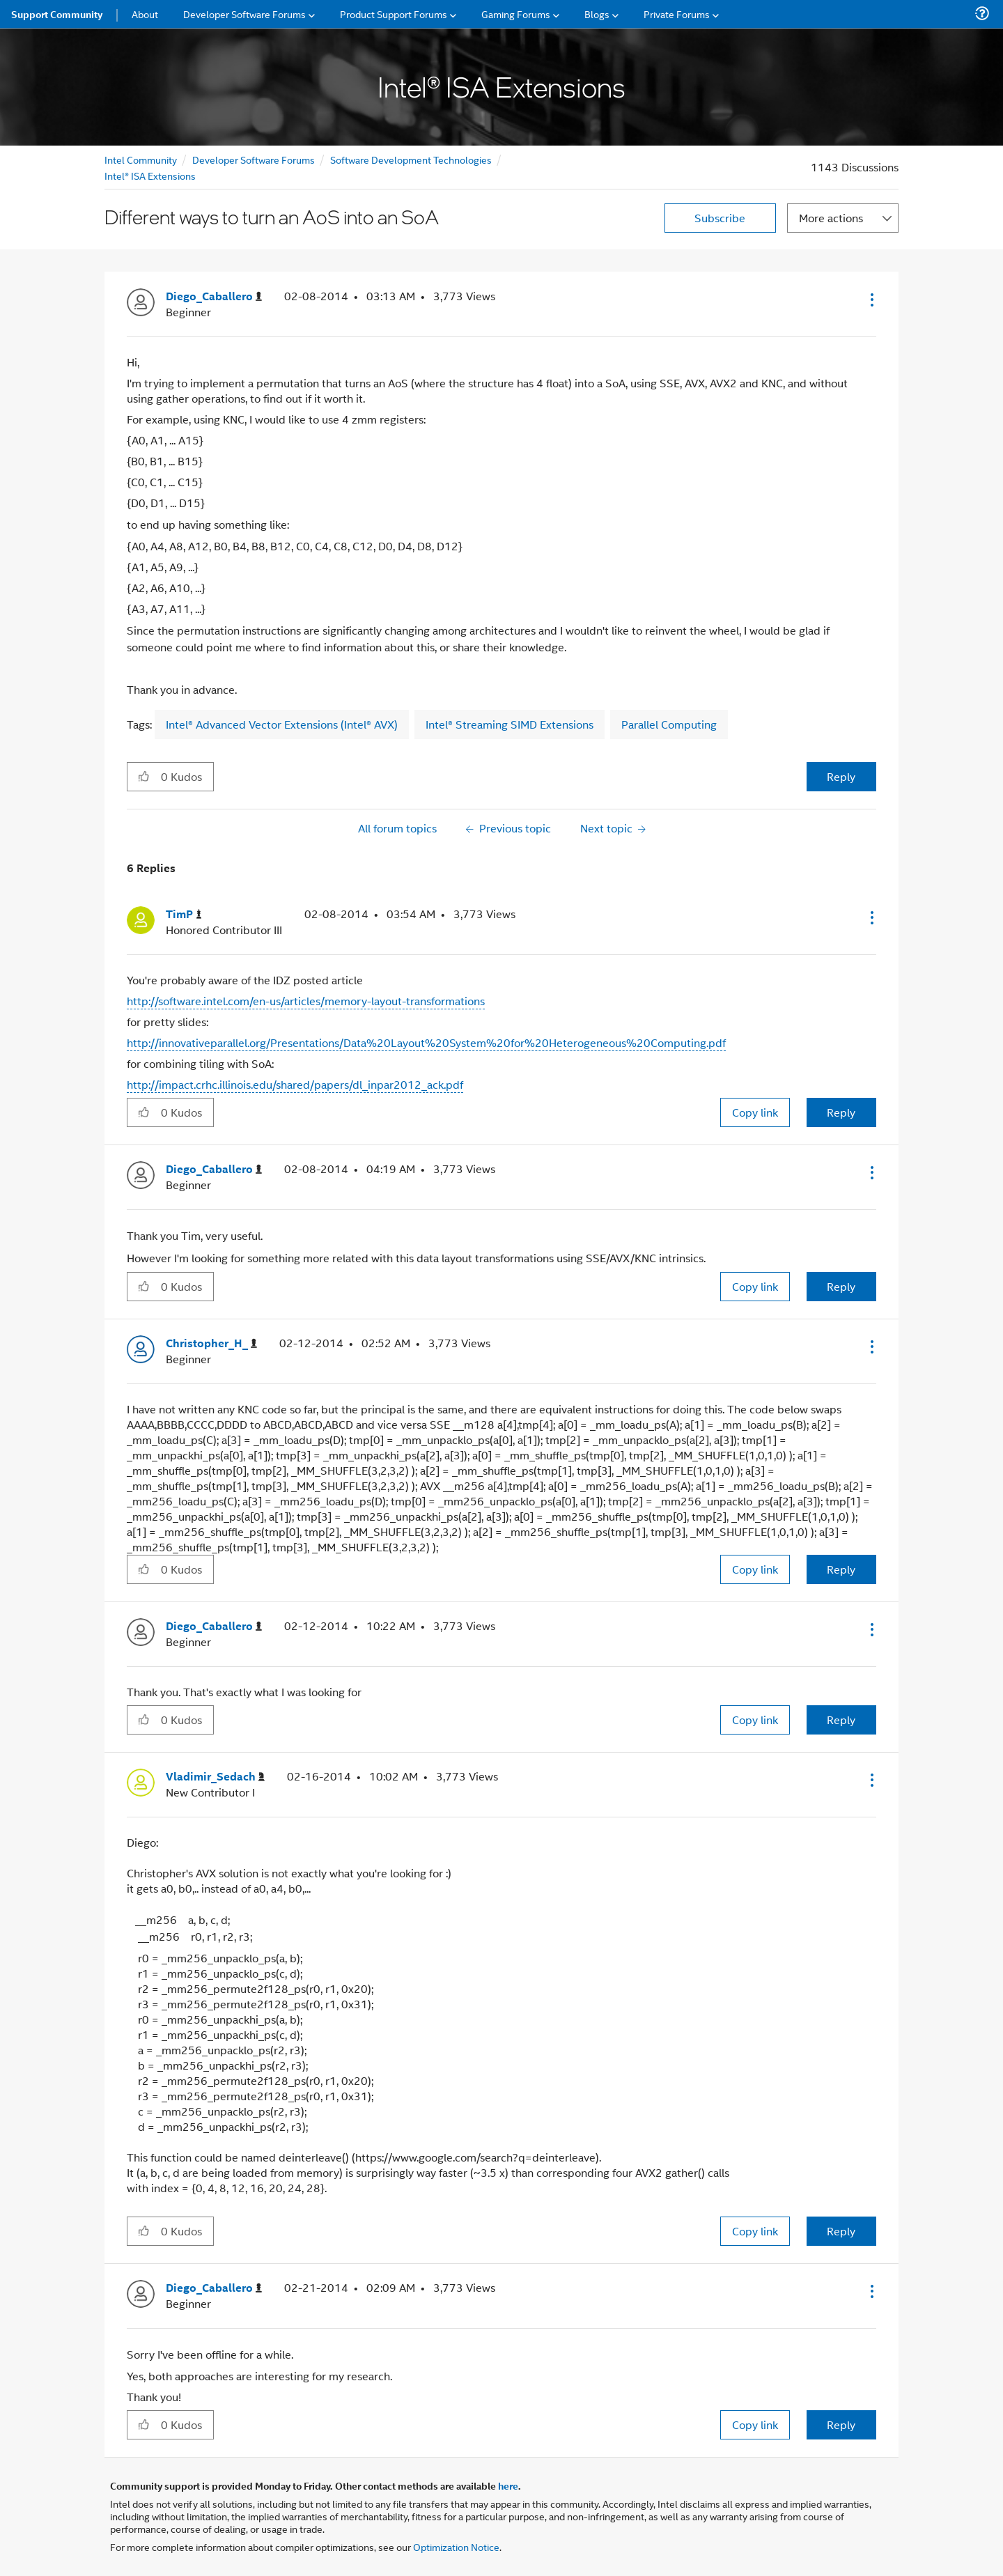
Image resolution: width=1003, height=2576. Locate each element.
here (508, 2485)
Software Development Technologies (411, 159)
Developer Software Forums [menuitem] (244, 13)
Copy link (755, 1112)
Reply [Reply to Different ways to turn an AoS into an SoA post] (841, 776)
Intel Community (140, 159)
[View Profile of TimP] (184, 914)
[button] (870, 299)
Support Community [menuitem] (56, 14)
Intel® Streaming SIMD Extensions (509, 724)
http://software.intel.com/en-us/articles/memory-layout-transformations (306, 1001)
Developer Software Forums (253, 159)
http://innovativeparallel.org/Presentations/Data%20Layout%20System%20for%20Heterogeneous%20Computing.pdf (426, 1042)
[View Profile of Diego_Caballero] (214, 296)
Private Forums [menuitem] (677, 13)
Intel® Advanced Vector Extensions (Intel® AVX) (282, 724)
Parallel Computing (669, 724)
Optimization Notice (456, 2546)
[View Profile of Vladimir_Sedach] (215, 1777)
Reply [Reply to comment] (841, 1112)
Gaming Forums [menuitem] (515, 13)
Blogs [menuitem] (596, 13)
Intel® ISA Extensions (150, 175)
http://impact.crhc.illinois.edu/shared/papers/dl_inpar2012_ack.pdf (295, 1084)
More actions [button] (831, 218)
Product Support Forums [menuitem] (393, 13)
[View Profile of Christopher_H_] (211, 1343)
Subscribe (719, 218)
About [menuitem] (145, 13)
